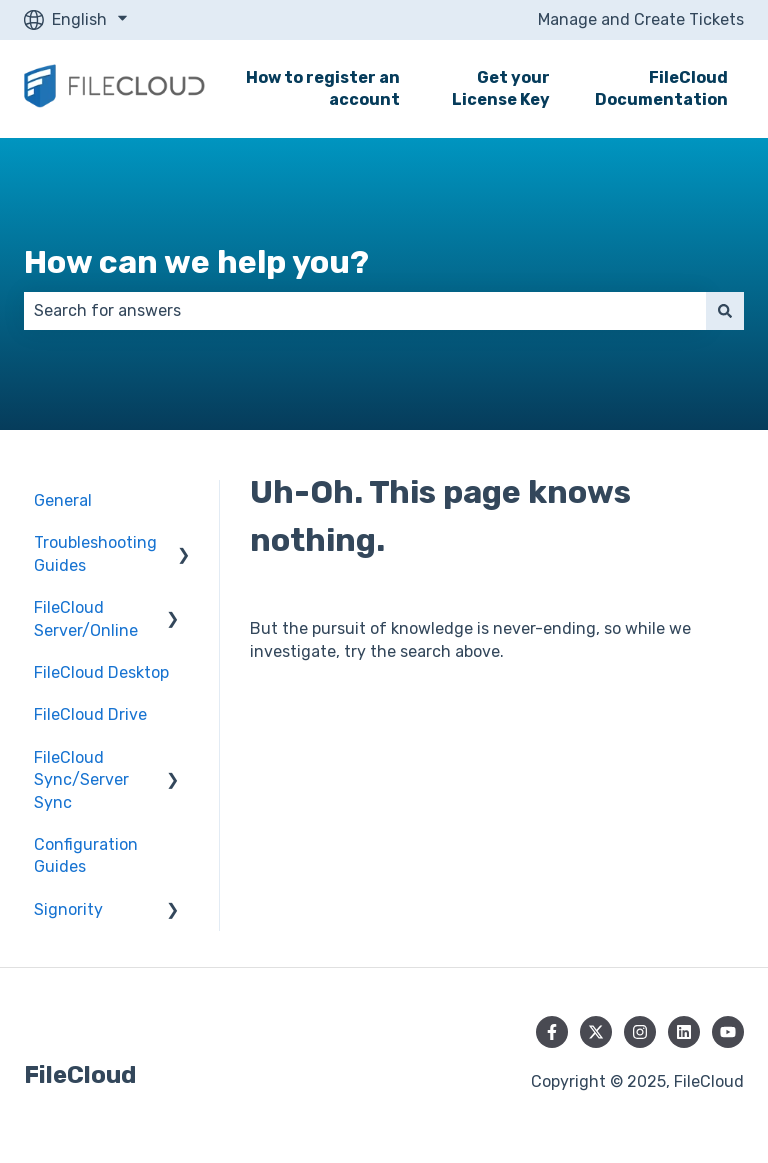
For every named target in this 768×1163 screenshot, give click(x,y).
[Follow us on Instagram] (640, 1032)
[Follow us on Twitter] (596, 1032)
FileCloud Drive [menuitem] (90, 714)
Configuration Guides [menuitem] (86, 855)
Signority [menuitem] (68, 909)
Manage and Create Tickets (641, 19)
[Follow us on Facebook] (552, 1032)
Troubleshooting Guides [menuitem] (95, 553)
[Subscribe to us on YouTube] (728, 1032)
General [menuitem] (63, 500)
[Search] (725, 311)
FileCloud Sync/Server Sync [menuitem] (81, 780)
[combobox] (365, 311)
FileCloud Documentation (661, 88)
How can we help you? (196, 262)
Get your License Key (501, 88)
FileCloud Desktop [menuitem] (101, 672)
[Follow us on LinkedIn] (684, 1032)
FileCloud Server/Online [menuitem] (86, 618)
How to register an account (323, 88)
